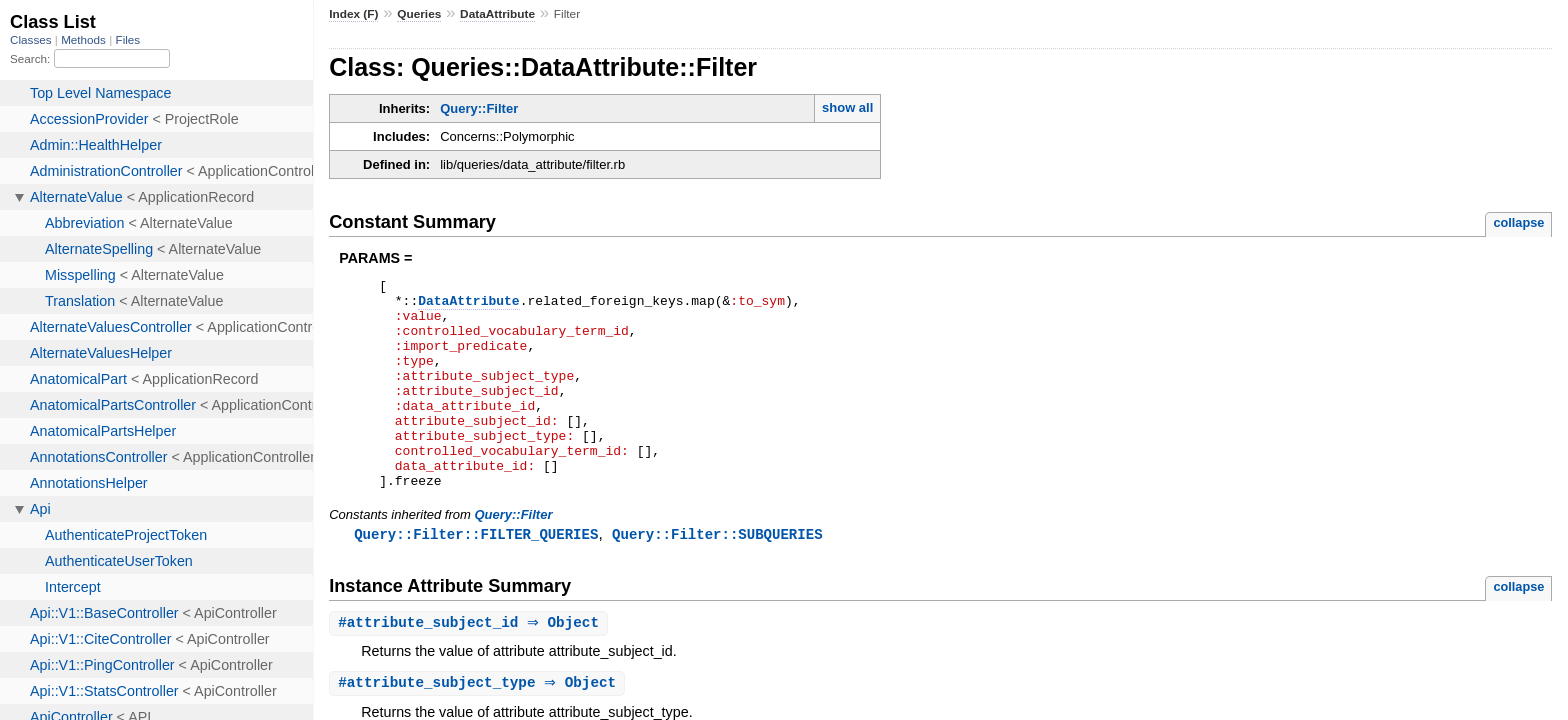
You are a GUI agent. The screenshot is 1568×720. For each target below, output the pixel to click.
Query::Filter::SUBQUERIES (717, 576)
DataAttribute (497, 14)
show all (847, 107)
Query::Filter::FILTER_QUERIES (476, 576)
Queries (419, 14)
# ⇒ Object (471, 666)
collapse (1518, 222)
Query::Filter (479, 108)
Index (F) (353, 14)
